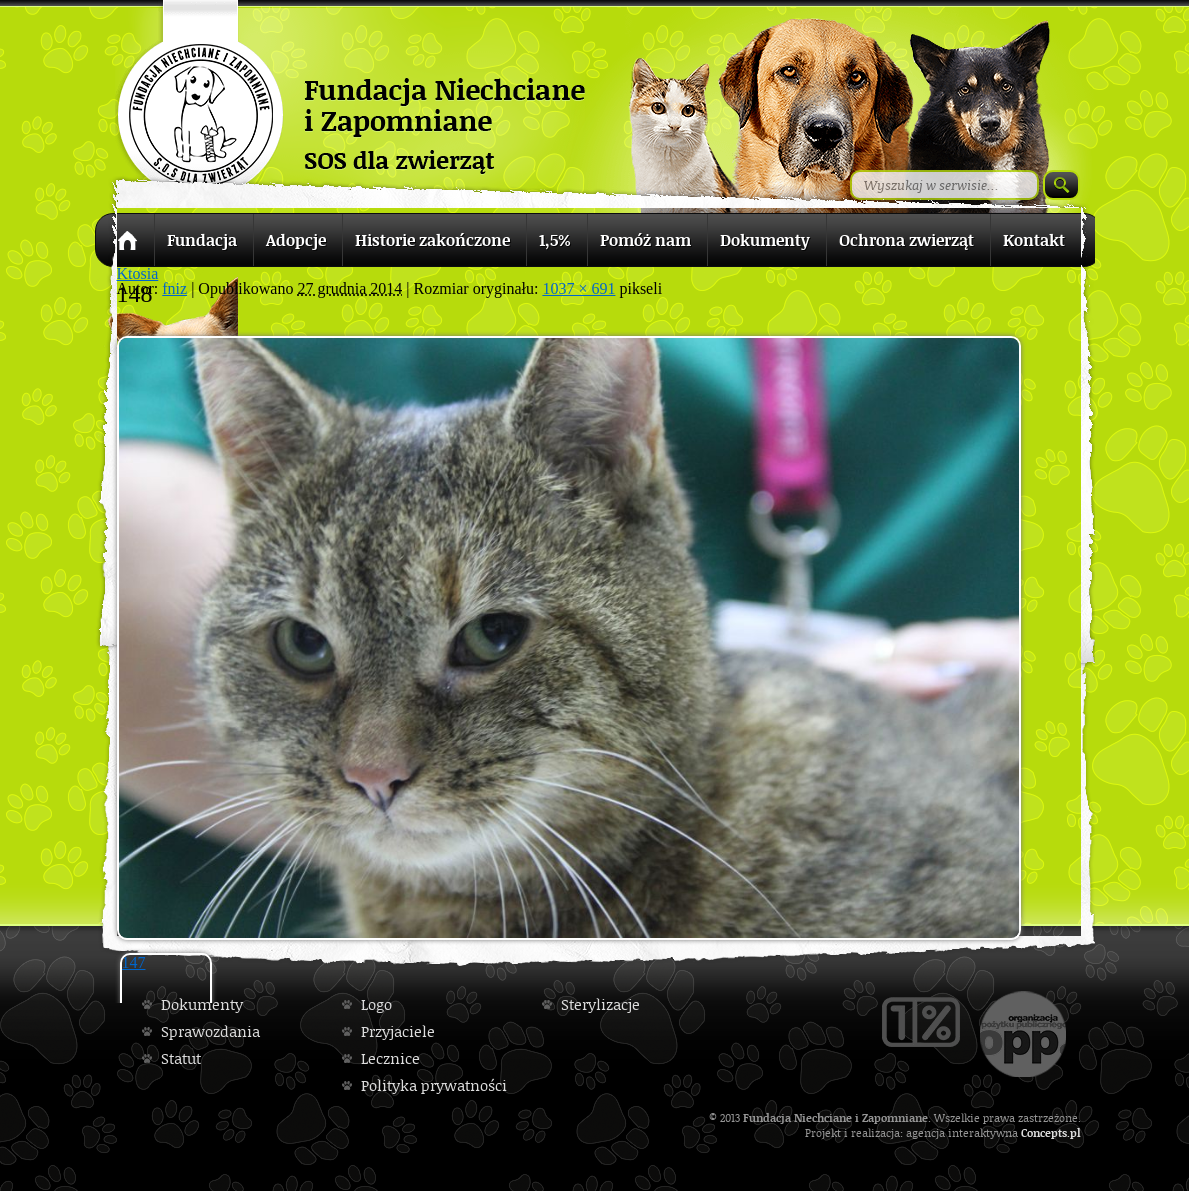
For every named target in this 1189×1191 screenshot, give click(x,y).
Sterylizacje (600, 1004)
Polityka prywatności (434, 1085)
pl (1075, 1132)
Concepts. (1045, 1132)
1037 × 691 (578, 288)
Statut (181, 1058)
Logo (376, 1004)
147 (134, 962)
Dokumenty (202, 1004)
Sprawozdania (210, 1031)
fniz (174, 288)
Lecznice (390, 1058)
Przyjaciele (398, 1031)
